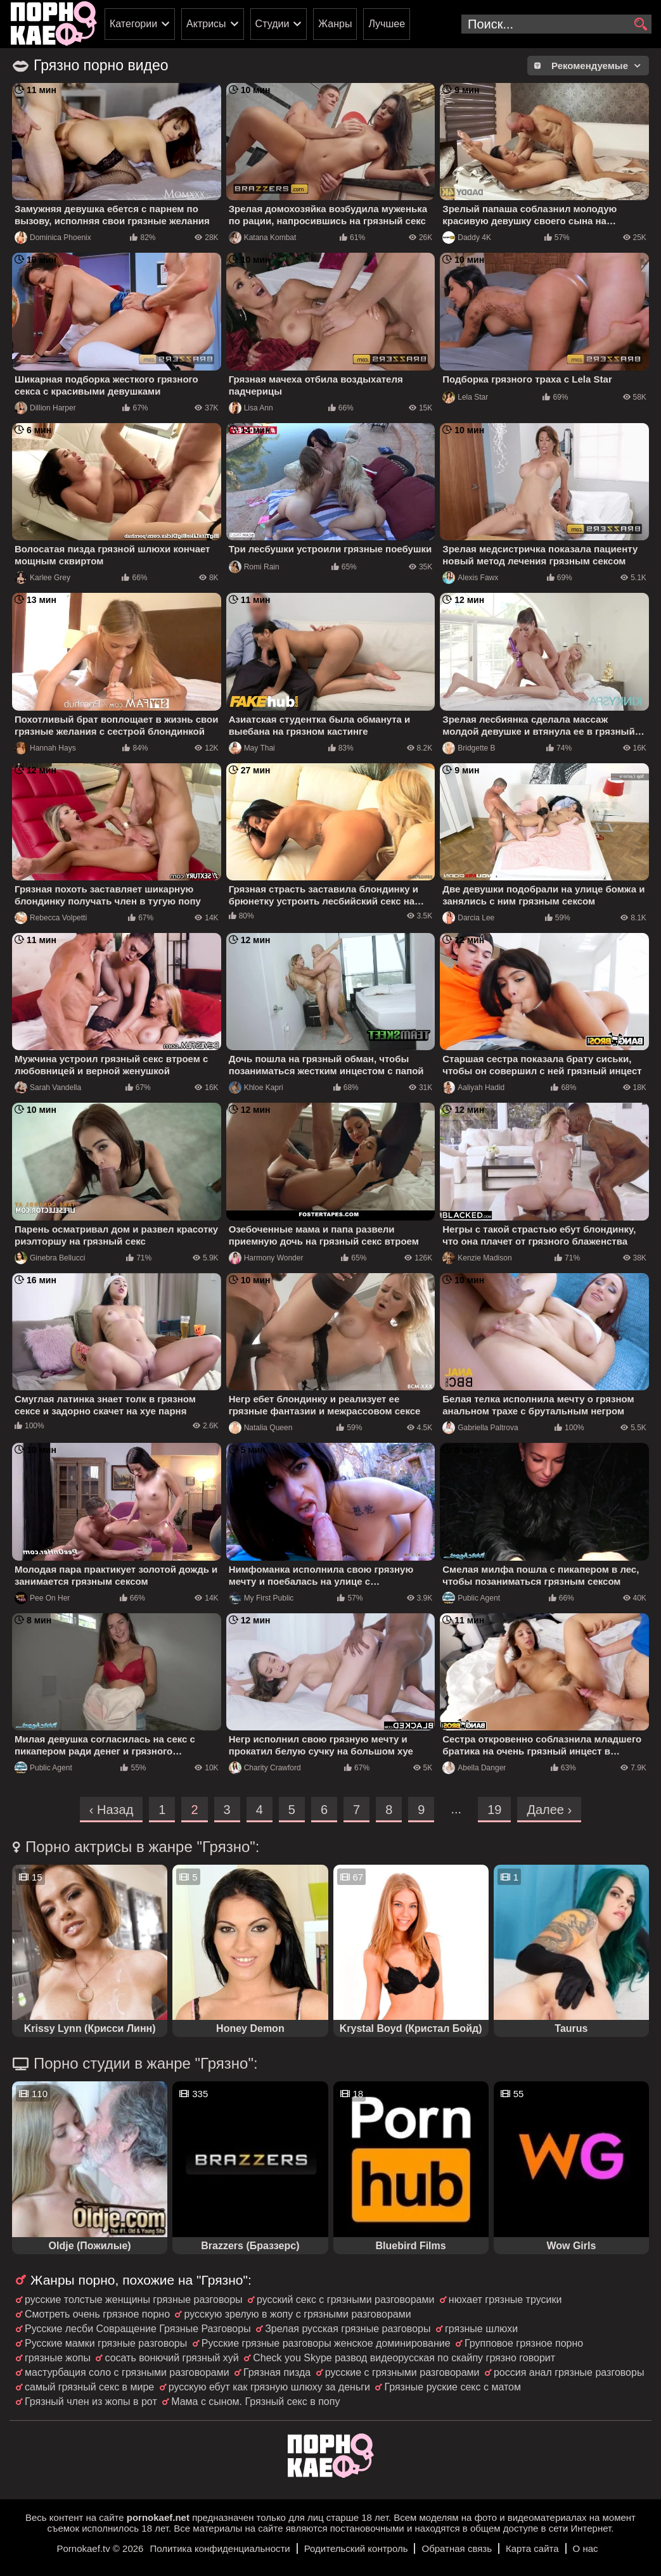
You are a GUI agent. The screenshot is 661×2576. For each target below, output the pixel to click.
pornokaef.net (158, 2517)
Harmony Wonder (266, 1258)
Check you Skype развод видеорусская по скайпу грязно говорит (404, 2357)
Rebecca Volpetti (51, 917)
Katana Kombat (263, 237)
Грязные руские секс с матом (452, 2387)
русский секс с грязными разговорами (345, 2299)
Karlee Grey (42, 577)
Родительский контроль (356, 2548)
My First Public (261, 1598)
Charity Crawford (265, 1767)
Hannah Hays (45, 748)
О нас (585, 2548)
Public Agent (471, 1598)
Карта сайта (532, 2548)
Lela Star (465, 397)
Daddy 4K (466, 237)
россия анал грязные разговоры (569, 2372)
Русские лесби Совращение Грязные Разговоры (138, 2328)
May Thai (252, 748)
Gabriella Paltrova (480, 1427)
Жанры (335, 23)
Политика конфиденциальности (220, 2548)
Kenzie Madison (476, 1258)
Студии (272, 23)
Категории (133, 23)
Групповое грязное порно (524, 2343)
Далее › (549, 1810)
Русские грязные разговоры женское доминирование (326, 2343)
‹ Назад (111, 1810)
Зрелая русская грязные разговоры (347, 2328)
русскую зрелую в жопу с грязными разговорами (297, 2314)
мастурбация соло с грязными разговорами (127, 2372)
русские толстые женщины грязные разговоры (134, 2299)
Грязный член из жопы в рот (91, 2401)
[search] (640, 24)
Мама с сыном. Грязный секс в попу (255, 2401)
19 (494, 1810)
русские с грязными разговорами (402, 2372)
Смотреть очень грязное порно (97, 2314)
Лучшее (386, 23)
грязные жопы (58, 2357)
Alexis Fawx (470, 577)
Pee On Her (42, 1598)
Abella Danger (474, 1767)
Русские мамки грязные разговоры (106, 2343)
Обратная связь (456, 2548)
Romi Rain (254, 567)
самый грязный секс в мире (89, 2387)
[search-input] (556, 24)
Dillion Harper (45, 408)
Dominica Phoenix (53, 237)
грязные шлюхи (481, 2328)
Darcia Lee (468, 917)
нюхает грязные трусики (505, 2299)
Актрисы (206, 23)
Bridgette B (468, 748)
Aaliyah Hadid (473, 1087)
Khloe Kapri (256, 1087)
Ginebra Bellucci (50, 1258)
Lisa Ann (251, 408)
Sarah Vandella (48, 1087)
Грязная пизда (277, 2372)
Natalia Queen (261, 1427)
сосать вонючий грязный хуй (171, 2357)
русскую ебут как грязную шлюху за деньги (269, 2387)
